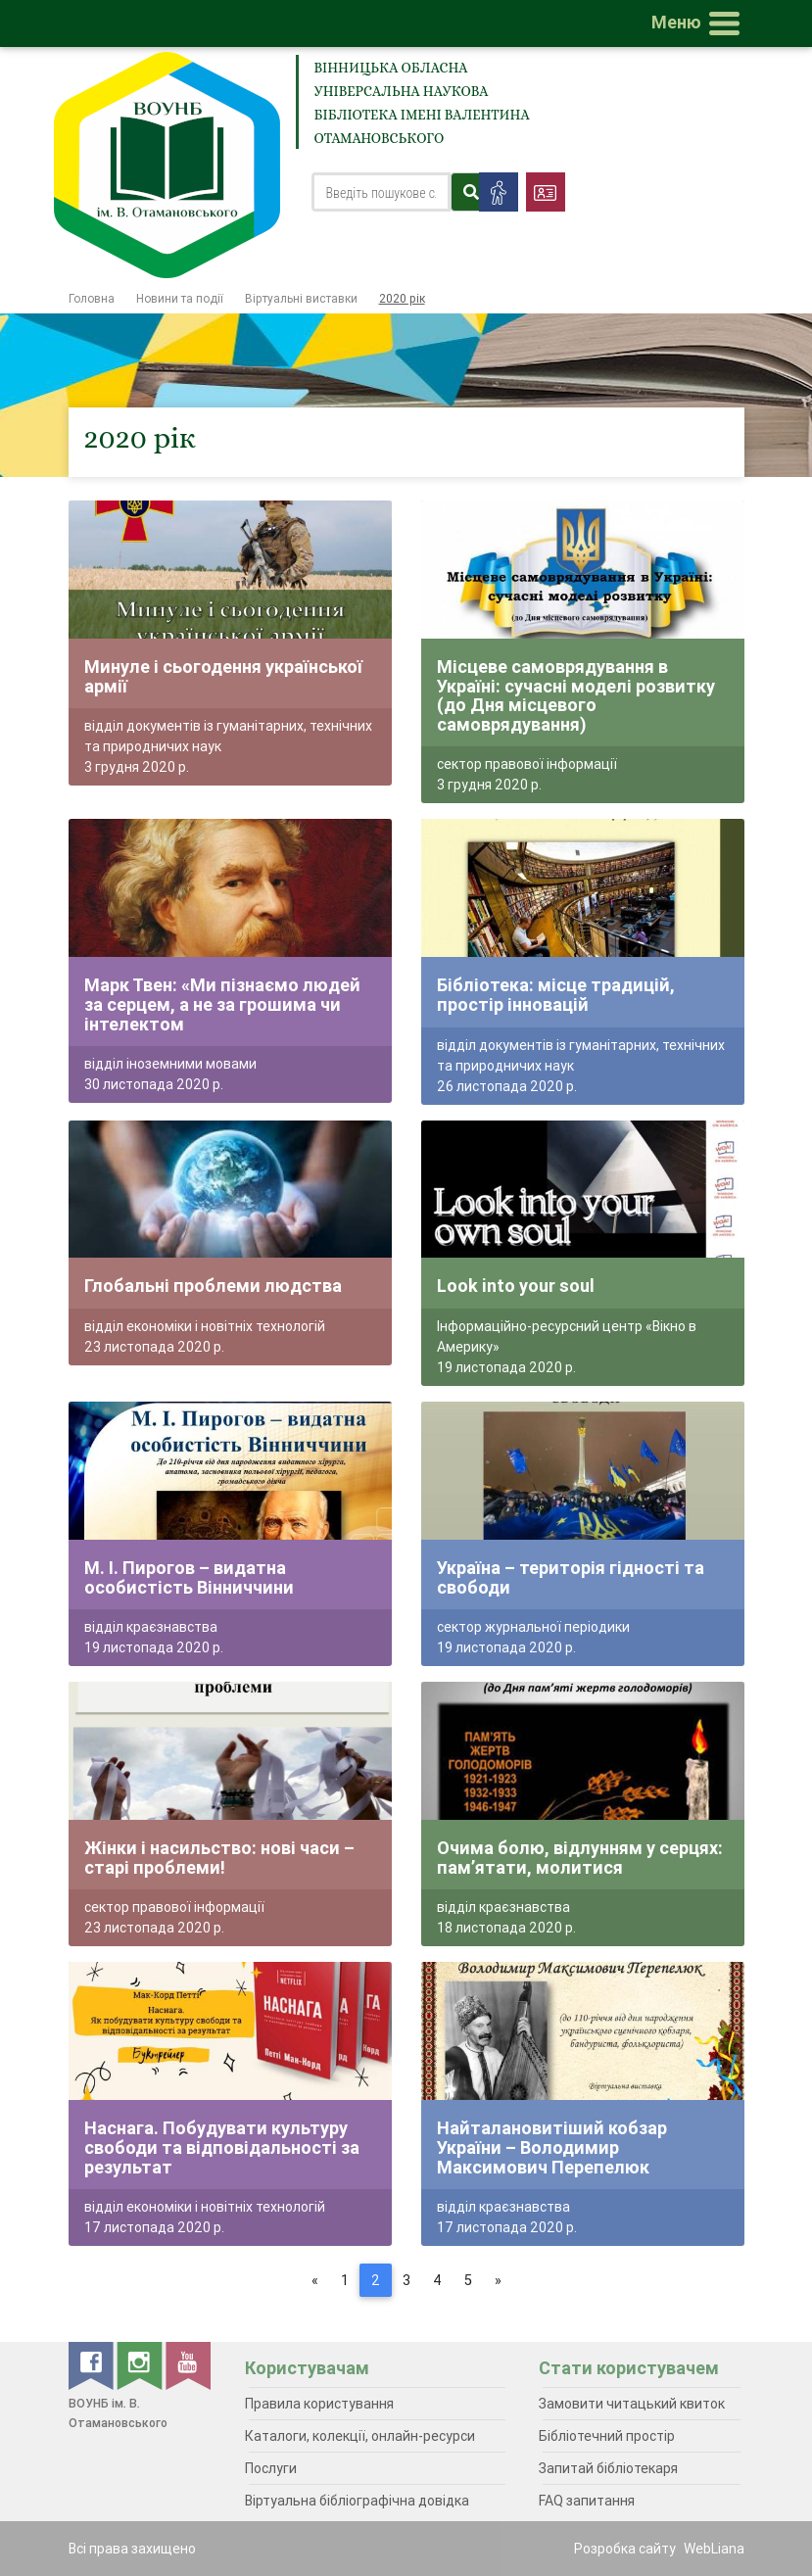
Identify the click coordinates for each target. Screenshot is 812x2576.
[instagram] (141, 2364)
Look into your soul (516, 1285)
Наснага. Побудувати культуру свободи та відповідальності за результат (221, 2147)
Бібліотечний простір (607, 2436)
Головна (92, 298)
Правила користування (319, 2403)
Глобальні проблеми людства (213, 1285)
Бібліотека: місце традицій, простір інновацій (556, 995)
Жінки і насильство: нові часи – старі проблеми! (219, 1858)
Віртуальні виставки (301, 298)
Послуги (271, 2468)
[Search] (381, 192)
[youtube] (188, 2364)
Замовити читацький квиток (632, 2403)
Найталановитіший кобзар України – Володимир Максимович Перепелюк (552, 2147)
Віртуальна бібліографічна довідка (357, 2500)
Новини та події (179, 298)
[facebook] (93, 2364)
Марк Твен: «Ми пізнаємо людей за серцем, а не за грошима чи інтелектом (222, 1004)
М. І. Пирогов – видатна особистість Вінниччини (189, 1577)
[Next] (498, 2280)
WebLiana (714, 2548)
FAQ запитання (587, 2500)
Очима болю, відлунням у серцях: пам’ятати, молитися (580, 1858)
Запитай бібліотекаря (608, 2468)
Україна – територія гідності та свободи (570, 1577)
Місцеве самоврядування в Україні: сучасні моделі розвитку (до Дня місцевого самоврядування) (576, 695)
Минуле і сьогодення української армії (223, 676)
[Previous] (315, 2280)
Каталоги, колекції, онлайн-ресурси (360, 2436)
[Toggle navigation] (699, 23)
